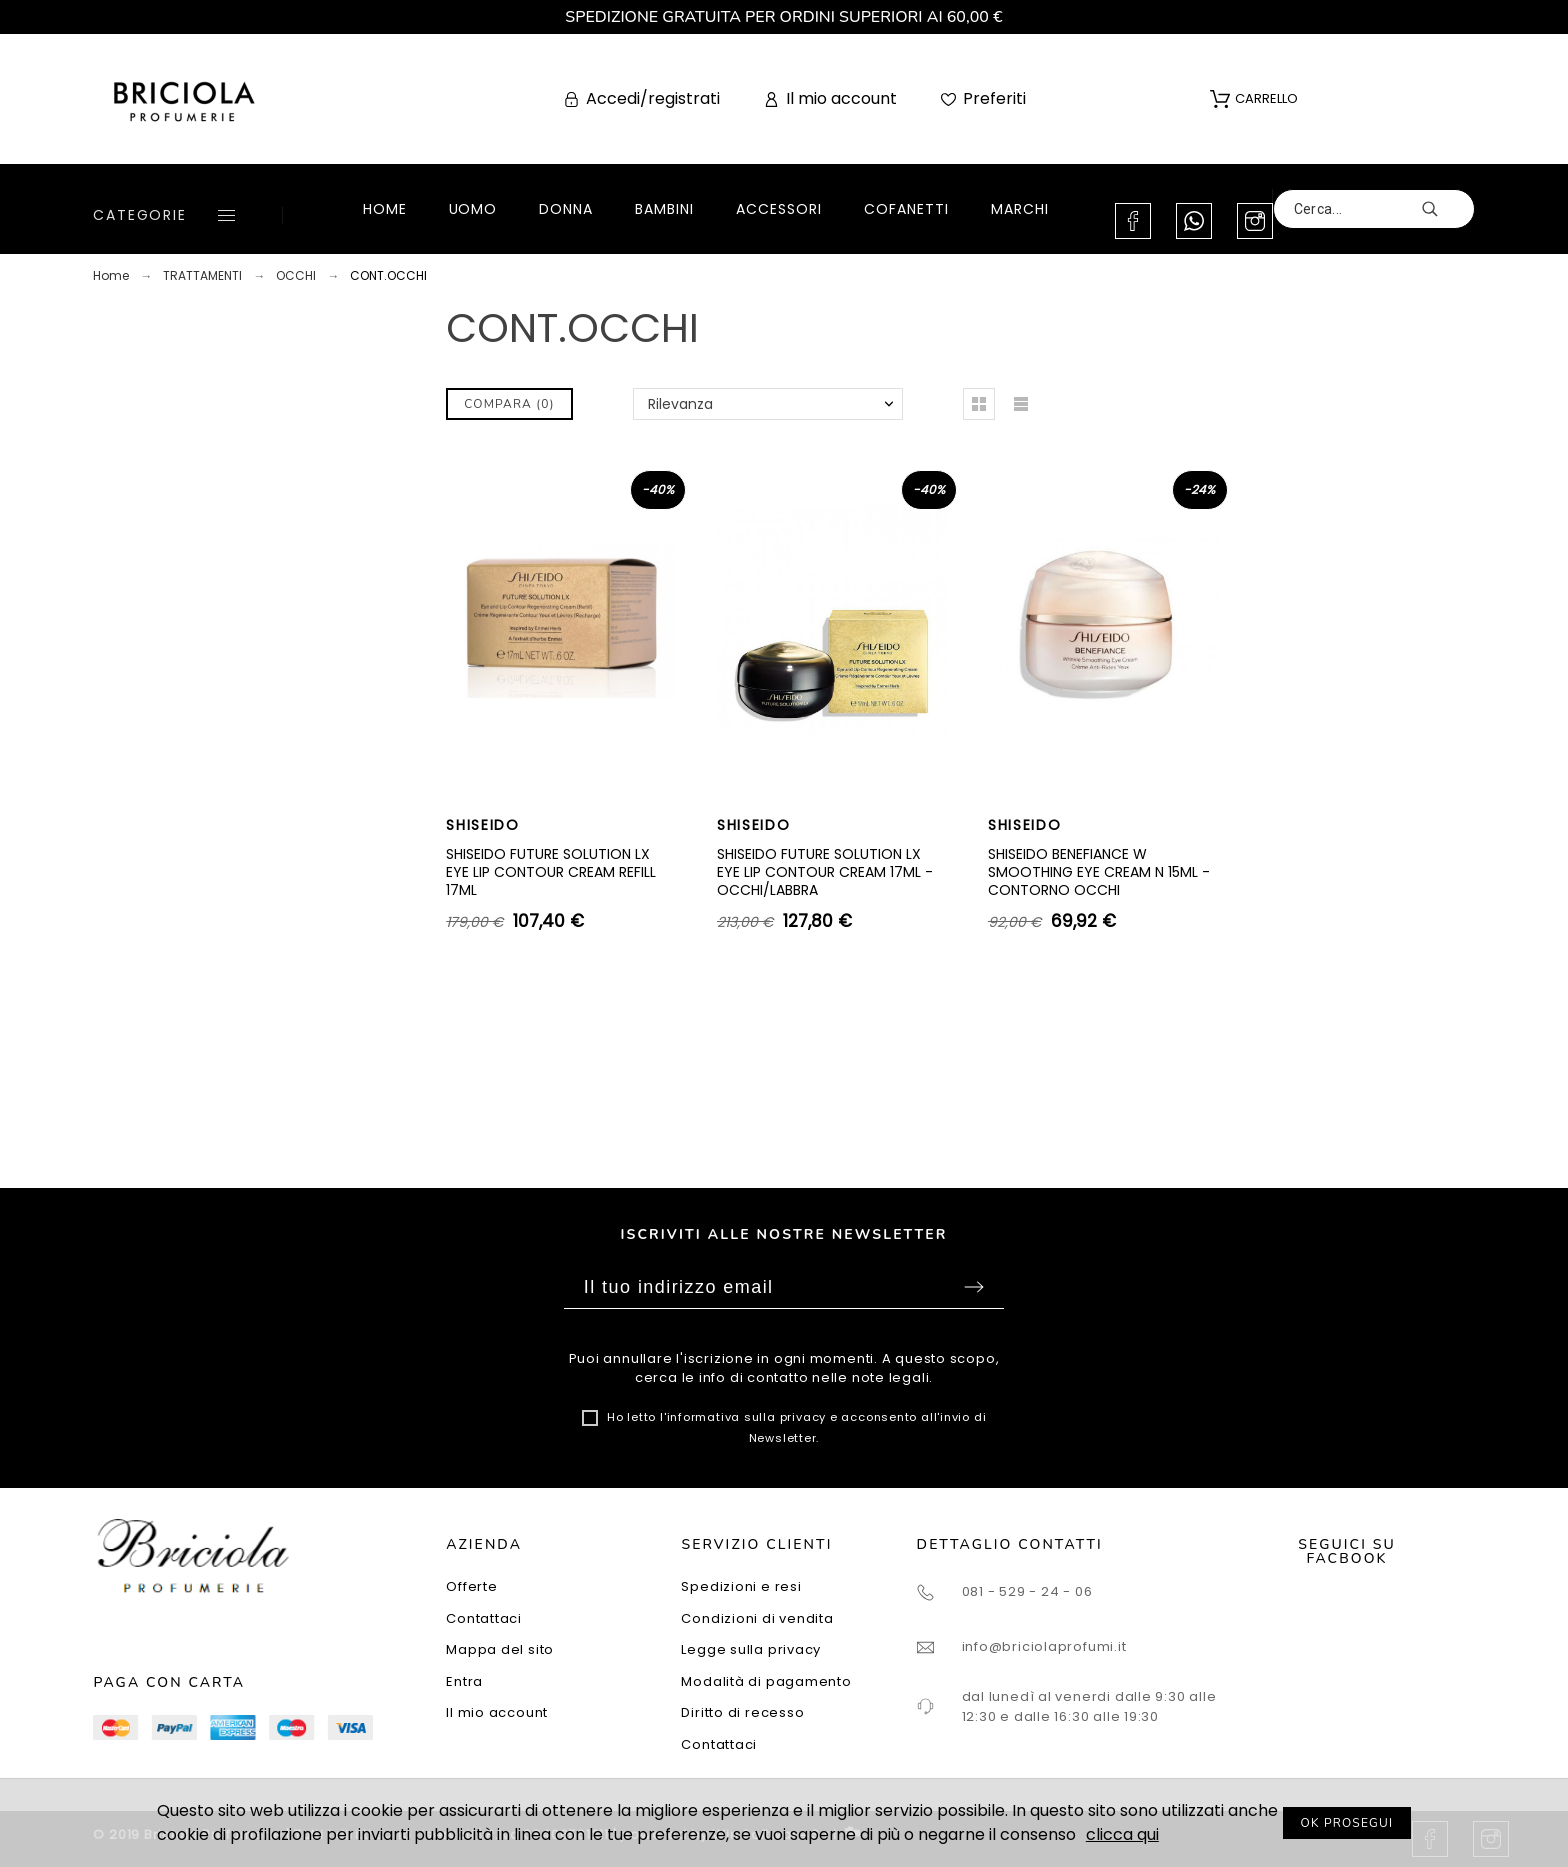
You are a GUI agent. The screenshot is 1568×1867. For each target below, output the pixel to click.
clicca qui (1122, 1834)
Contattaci (484, 1618)
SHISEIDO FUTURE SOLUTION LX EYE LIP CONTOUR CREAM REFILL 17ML (551, 871)
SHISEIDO (482, 825)
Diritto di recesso (742, 1712)
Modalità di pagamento (766, 1681)
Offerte (471, 1586)
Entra (464, 1681)
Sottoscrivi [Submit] (974, 1287)
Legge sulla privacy (751, 1649)
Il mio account (497, 1712)
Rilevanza (680, 404)
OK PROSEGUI (1347, 1823)
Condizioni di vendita (757, 1618)
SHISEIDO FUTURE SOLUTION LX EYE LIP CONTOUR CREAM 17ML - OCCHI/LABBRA (825, 871)
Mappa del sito (500, 1649)
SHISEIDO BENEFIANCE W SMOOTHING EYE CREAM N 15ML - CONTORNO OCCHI (1099, 871)
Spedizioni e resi (741, 1586)
